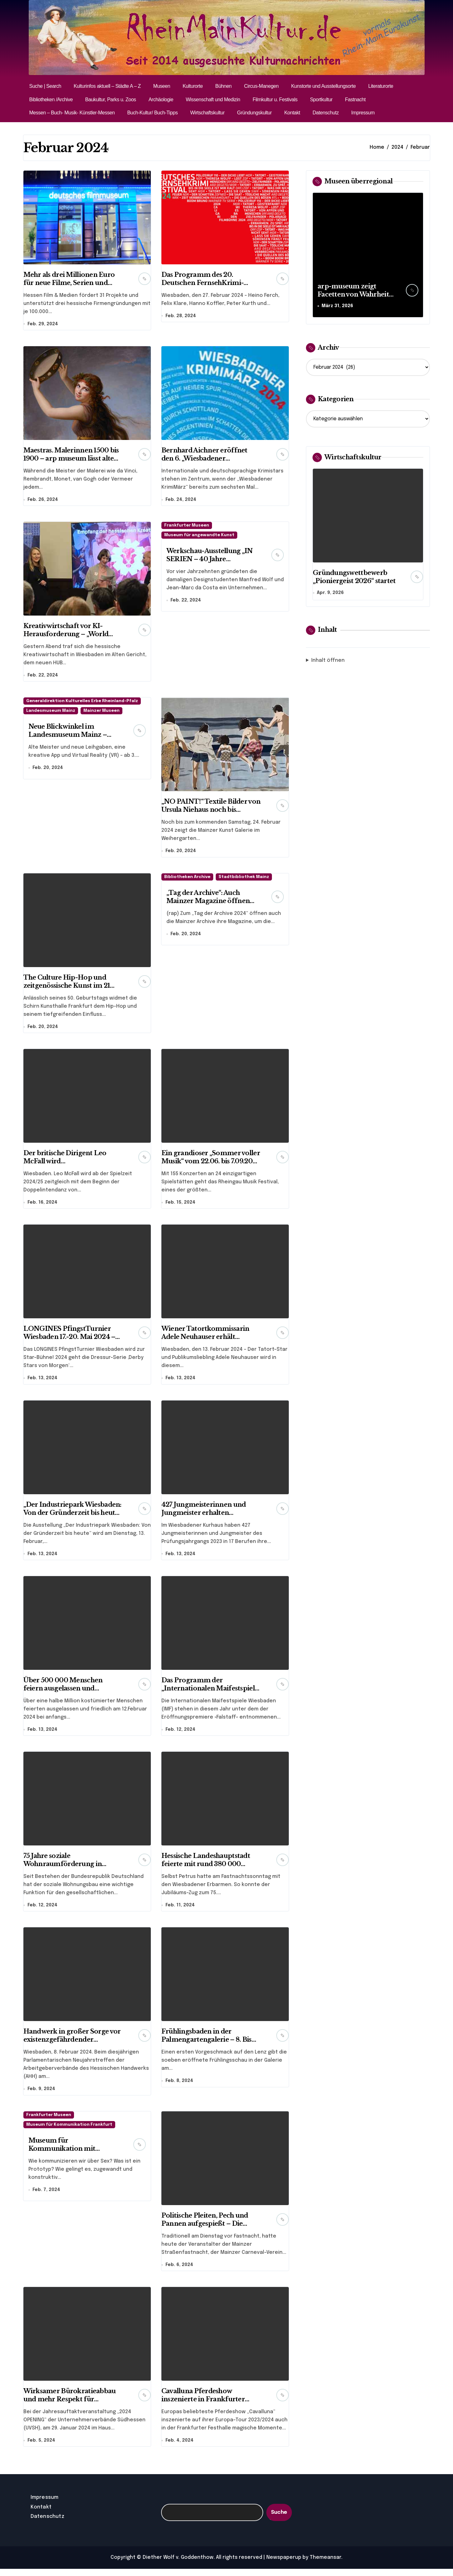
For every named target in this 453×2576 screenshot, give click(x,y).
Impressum (363, 112)
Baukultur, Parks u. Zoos (110, 99)
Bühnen (223, 86)
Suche (279, 2519)
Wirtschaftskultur (207, 112)
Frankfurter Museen (186, 527)
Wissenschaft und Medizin (213, 99)
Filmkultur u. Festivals (275, 99)
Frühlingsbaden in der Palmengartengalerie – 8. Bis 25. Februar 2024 (206, 2045)
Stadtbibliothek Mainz (244, 879)
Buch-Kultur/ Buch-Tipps (152, 112)
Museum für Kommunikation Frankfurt (69, 2131)
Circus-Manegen (261, 86)
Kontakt (292, 112)
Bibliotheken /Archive (51, 99)
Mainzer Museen (101, 713)
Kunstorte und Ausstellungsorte (323, 86)
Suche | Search (45, 86)
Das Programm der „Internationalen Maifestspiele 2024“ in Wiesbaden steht (209, 1693)
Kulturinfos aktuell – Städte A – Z (107, 86)
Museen (161, 86)
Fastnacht (355, 99)
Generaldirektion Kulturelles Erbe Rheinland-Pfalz (82, 703)
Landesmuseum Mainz (50, 713)
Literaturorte (380, 86)
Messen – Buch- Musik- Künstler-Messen (72, 112)
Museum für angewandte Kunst (199, 536)
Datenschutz (326, 112)
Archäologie (161, 99)
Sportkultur (321, 99)
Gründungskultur (254, 112)
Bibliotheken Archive (187, 879)
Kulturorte (193, 86)
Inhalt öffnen (328, 661)
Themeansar (325, 2564)
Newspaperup (283, 2564)
